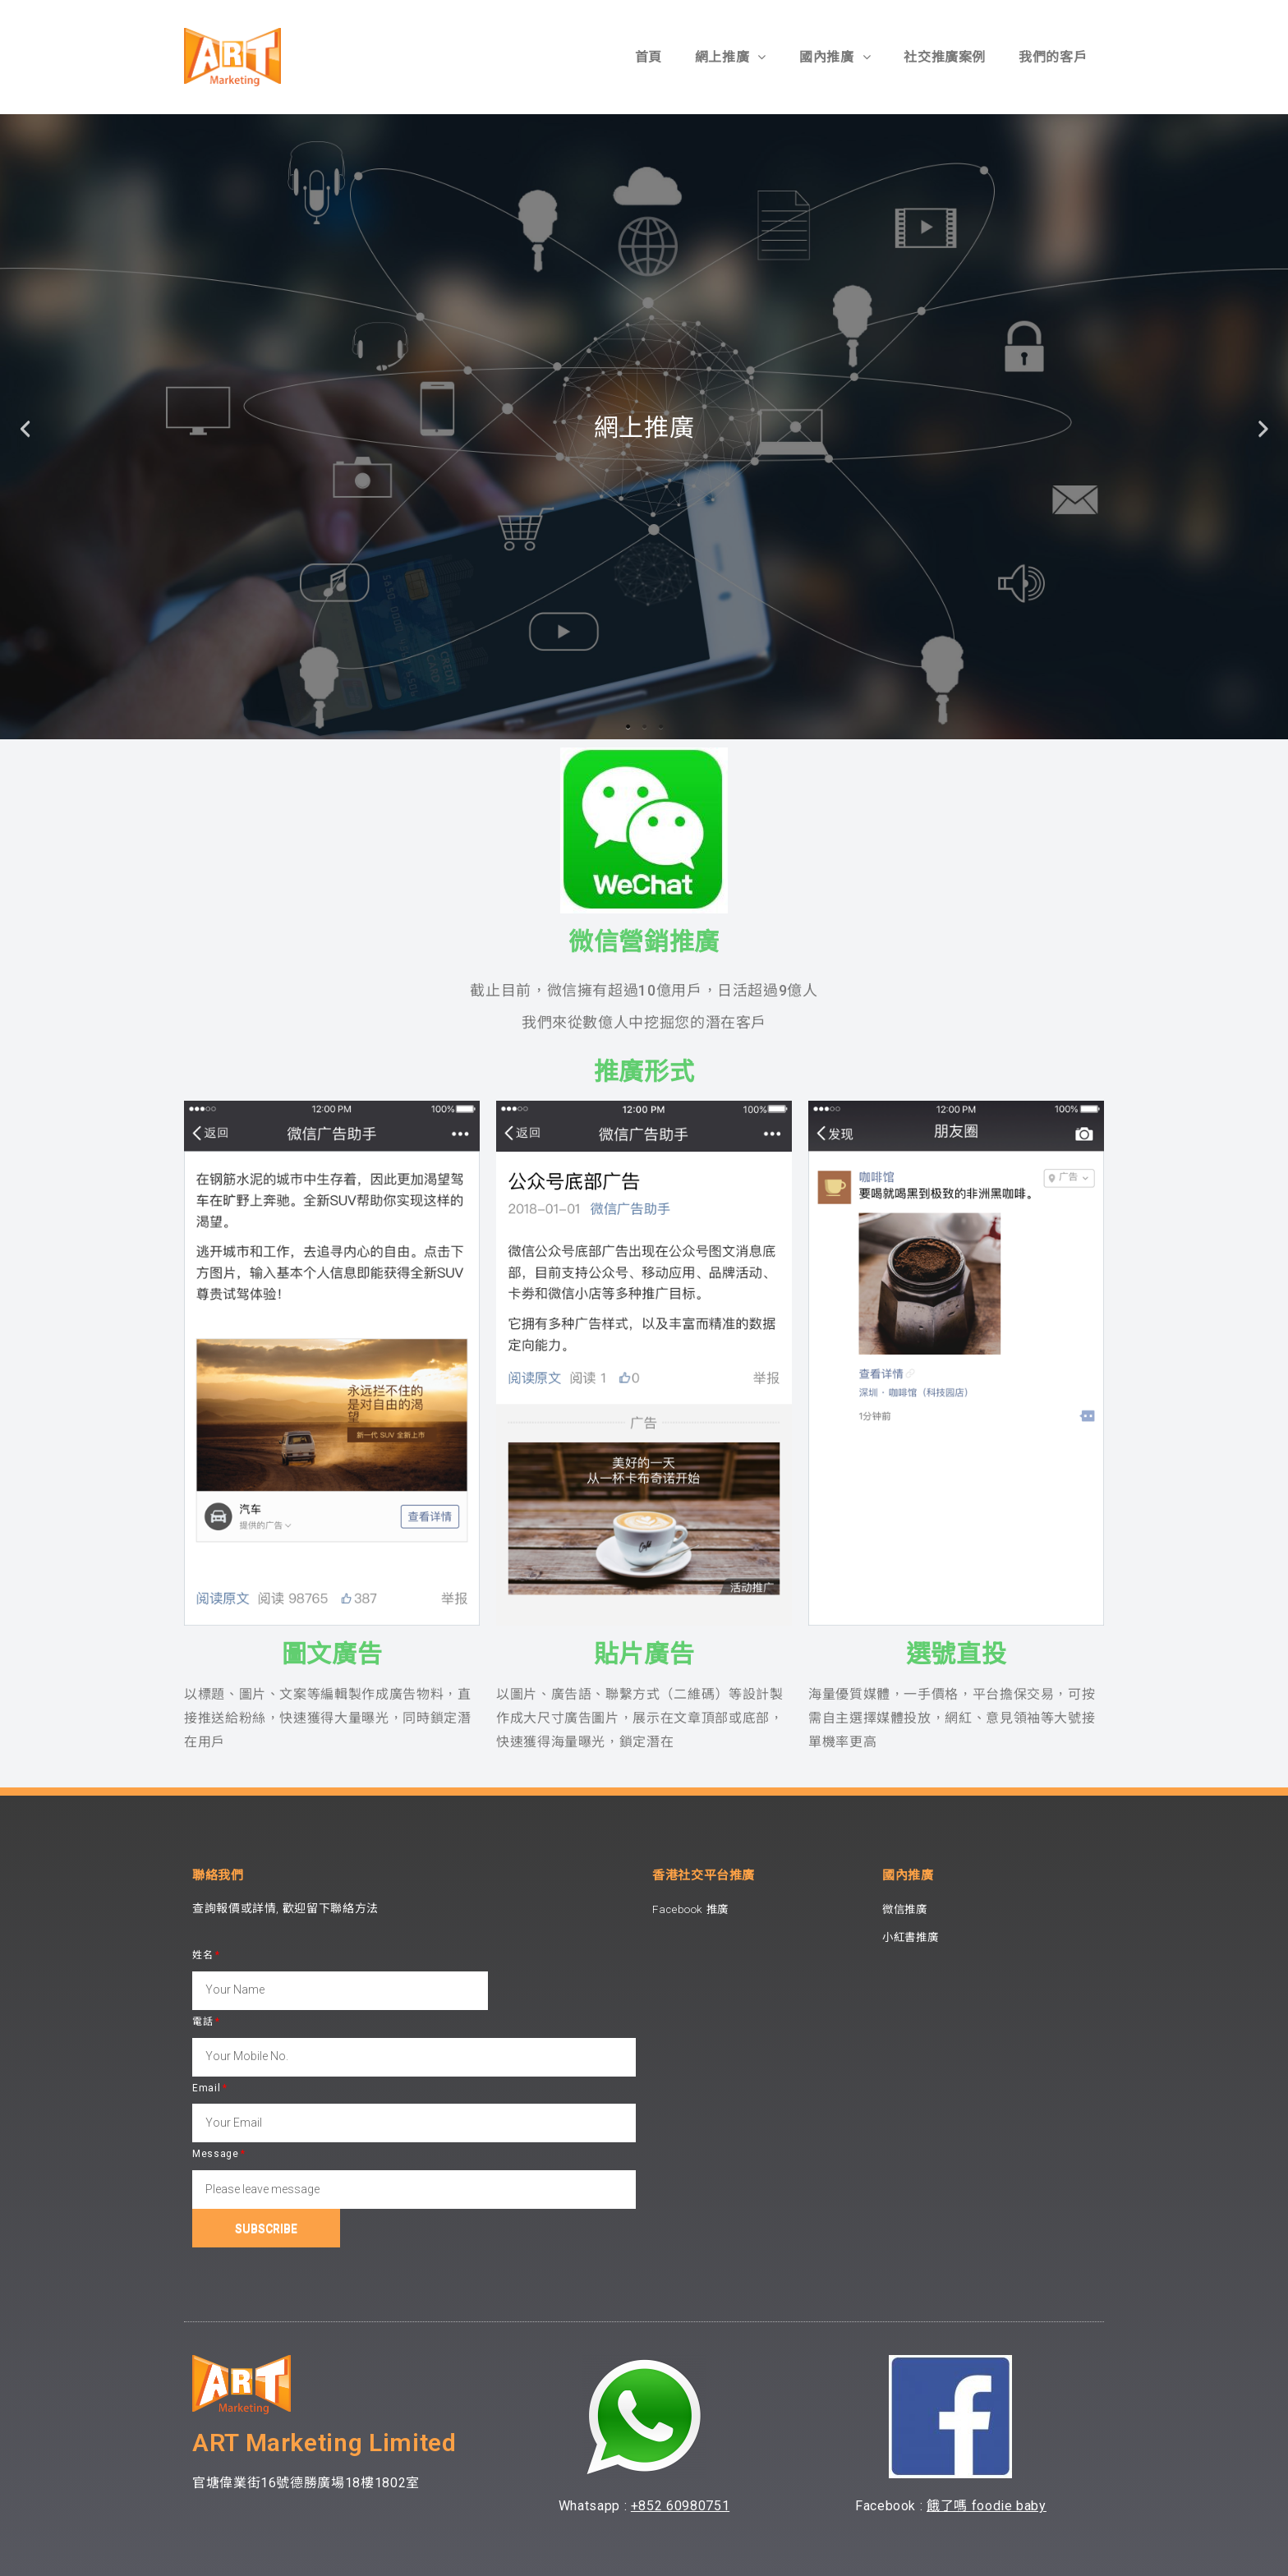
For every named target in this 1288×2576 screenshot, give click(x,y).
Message (215, 2154)
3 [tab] (660, 727)
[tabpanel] (644, 426)
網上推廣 (730, 57)
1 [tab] (627, 727)
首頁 (648, 57)
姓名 (202, 1955)
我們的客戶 (1053, 57)
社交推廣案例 (945, 57)
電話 (202, 2021)
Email (206, 2088)
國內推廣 (835, 57)
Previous (24, 426)
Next (1263, 426)
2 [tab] (644, 727)
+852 (648, 2506)
